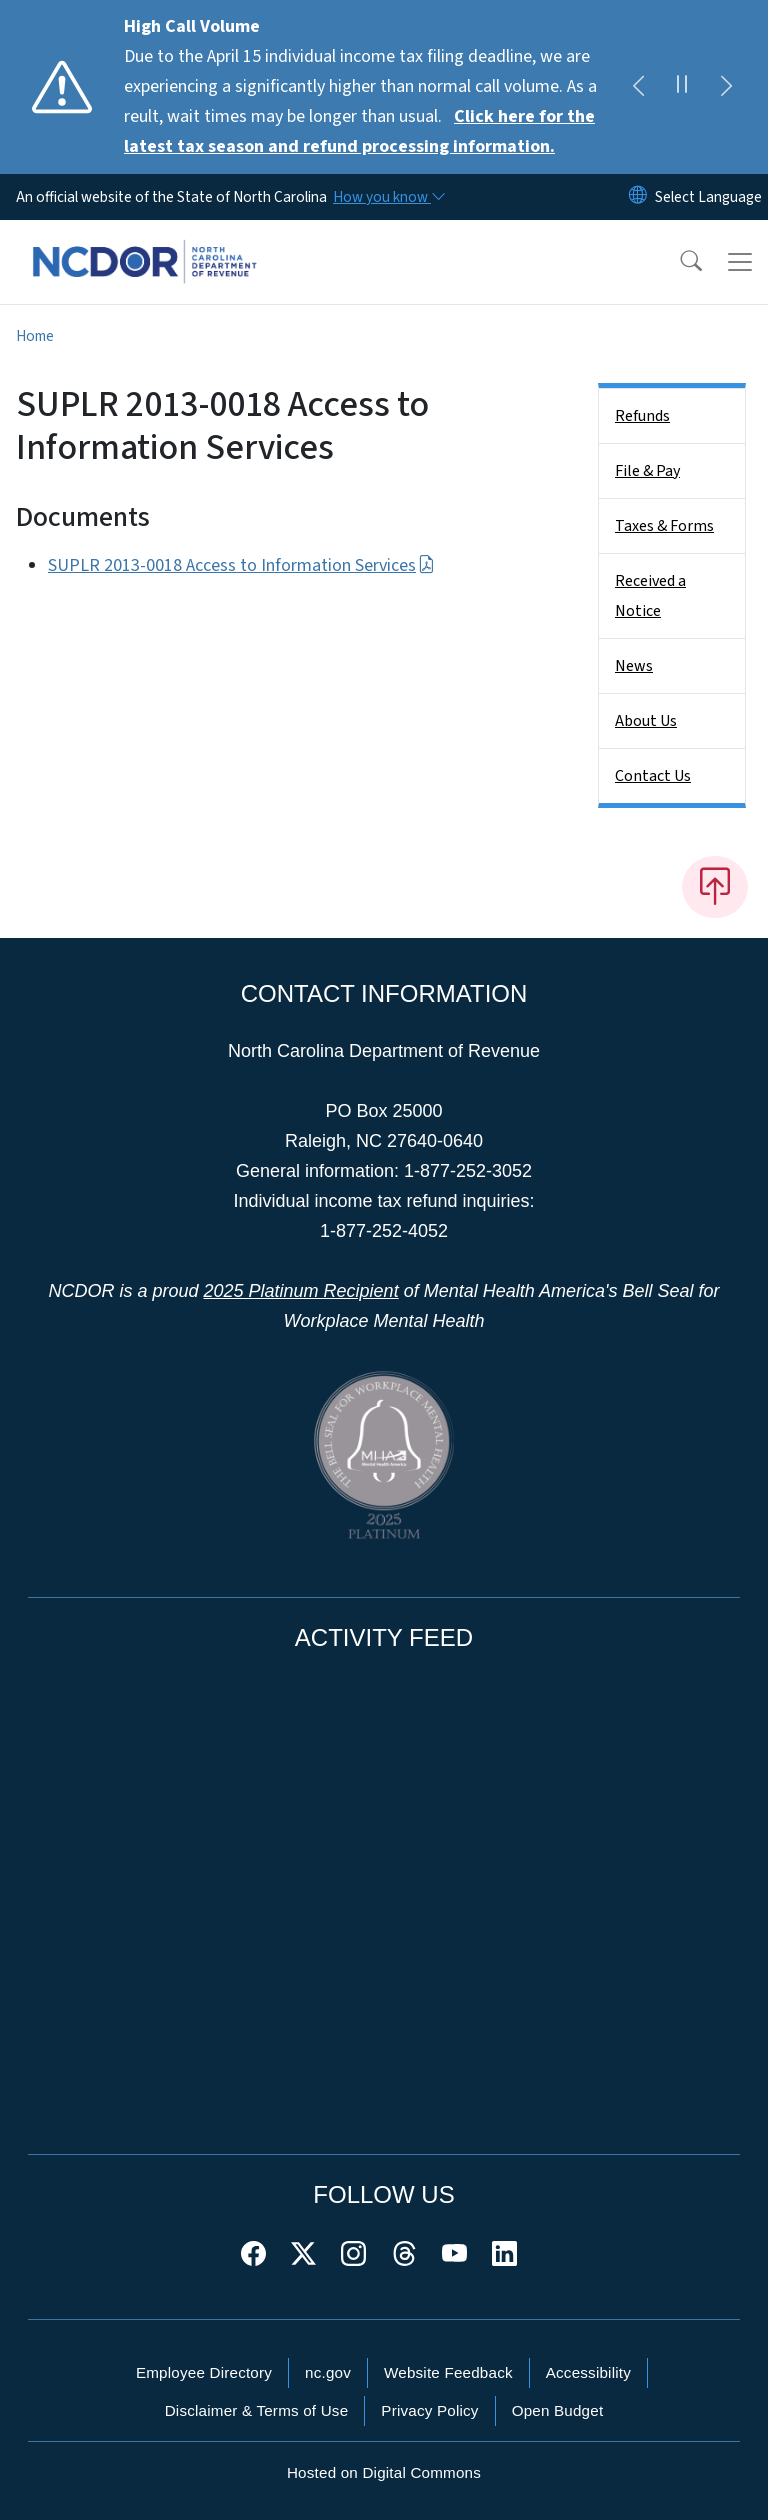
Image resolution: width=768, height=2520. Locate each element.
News (634, 666)
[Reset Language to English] (638, 197)
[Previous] (638, 87)
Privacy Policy (429, 2410)
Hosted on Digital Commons (384, 2472)
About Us (646, 721)
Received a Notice (650, 596)
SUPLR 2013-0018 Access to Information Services (241, 565)
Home (35, 336)
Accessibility (588, 2372)
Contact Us (653, 776)
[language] (708, 197)
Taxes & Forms (664, 526)
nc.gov (328, 2372)
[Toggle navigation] (740, 262)
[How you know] (388, 197)
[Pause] (682, 87)
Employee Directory (204, 2372)
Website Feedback (448, 2372)
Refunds (642, 416)
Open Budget (558, 2410)
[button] (678, 262)
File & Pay (647, 471)
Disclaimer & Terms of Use (257, 2410)
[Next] (726, 87)
